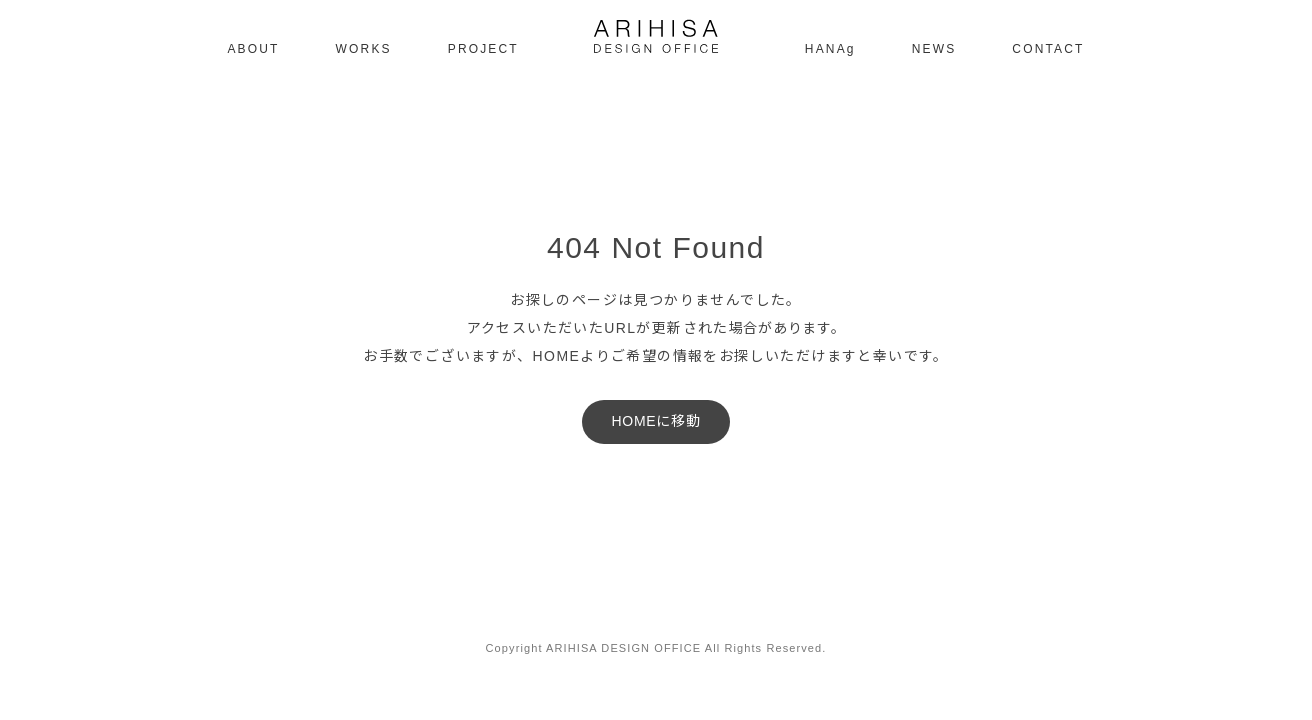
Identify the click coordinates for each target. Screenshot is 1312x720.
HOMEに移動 (656, 421)
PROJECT (483, 49)
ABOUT (253, 49)
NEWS (934, 49)
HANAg (830, 49)
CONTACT (1048, 49)
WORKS (364, 49)
